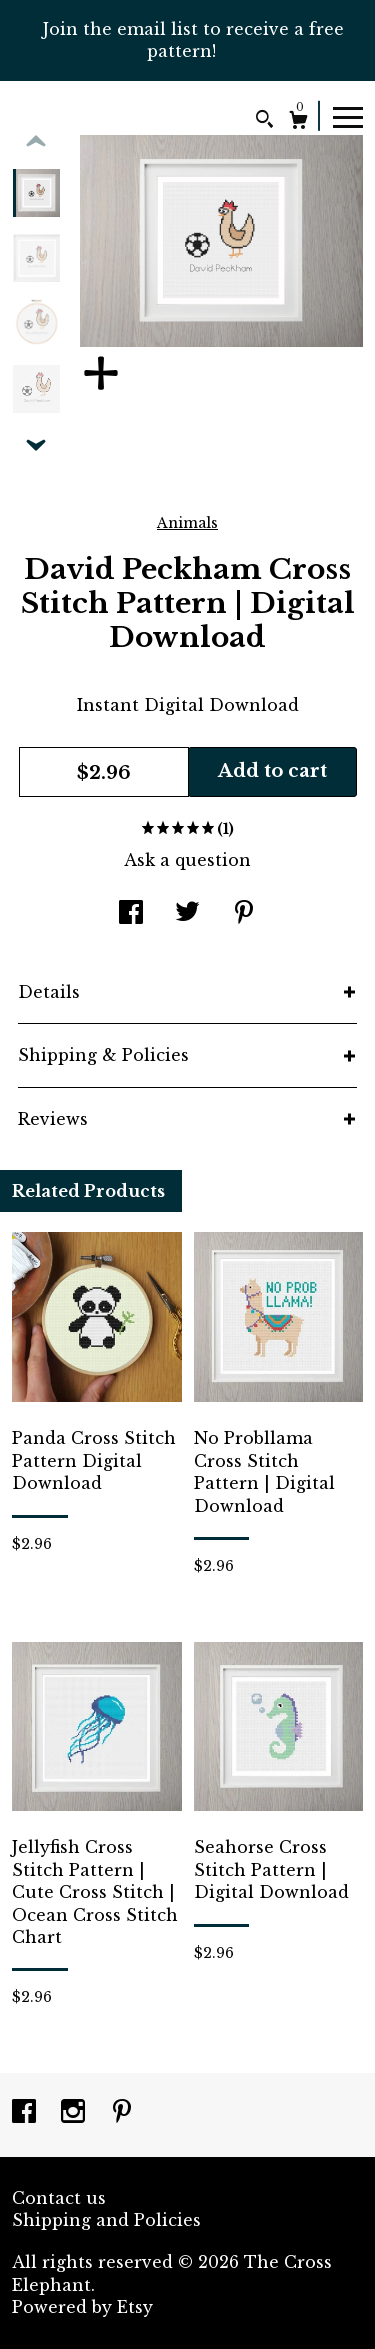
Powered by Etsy (82, 2307)
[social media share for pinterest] (244, 914)
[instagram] (75, 2113)
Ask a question (187, 860)
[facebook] (26, 2113)
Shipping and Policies (106, 2220)
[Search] (264, 121)
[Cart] (298, 122)
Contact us (59, 2198)
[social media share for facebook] (131, 914)
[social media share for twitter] (187, 914)
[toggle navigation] (348, 116)
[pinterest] (122, 2113)
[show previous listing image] (36, 142)
